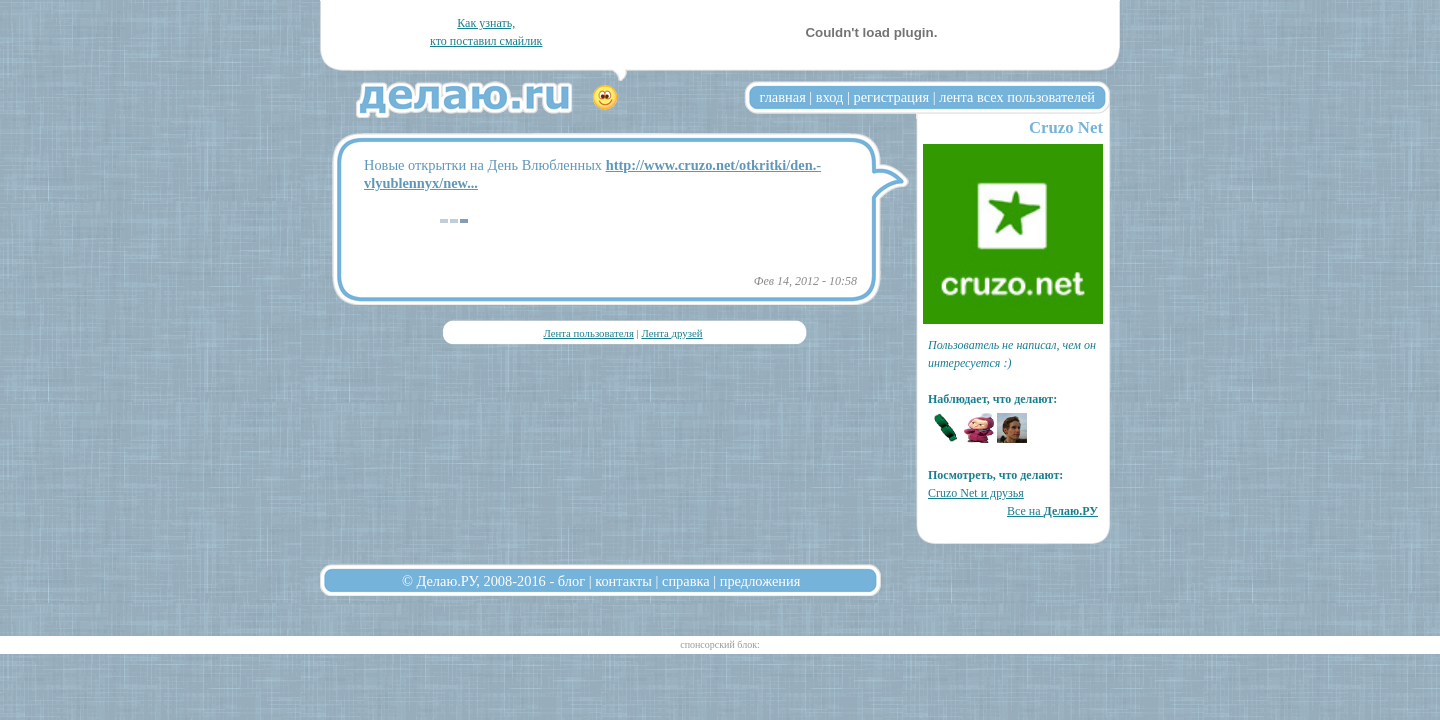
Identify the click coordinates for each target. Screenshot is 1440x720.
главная (783, 97)
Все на (1052, 511)
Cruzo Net (1066, 127)
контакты (623, 581)
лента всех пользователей (1017, 97)
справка (686, 581)
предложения (760, 581)
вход (830, 97)
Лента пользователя (588, 333)
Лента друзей (671, 333)
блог (571, 581)
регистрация (891, 97)
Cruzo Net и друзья (976, 493)
